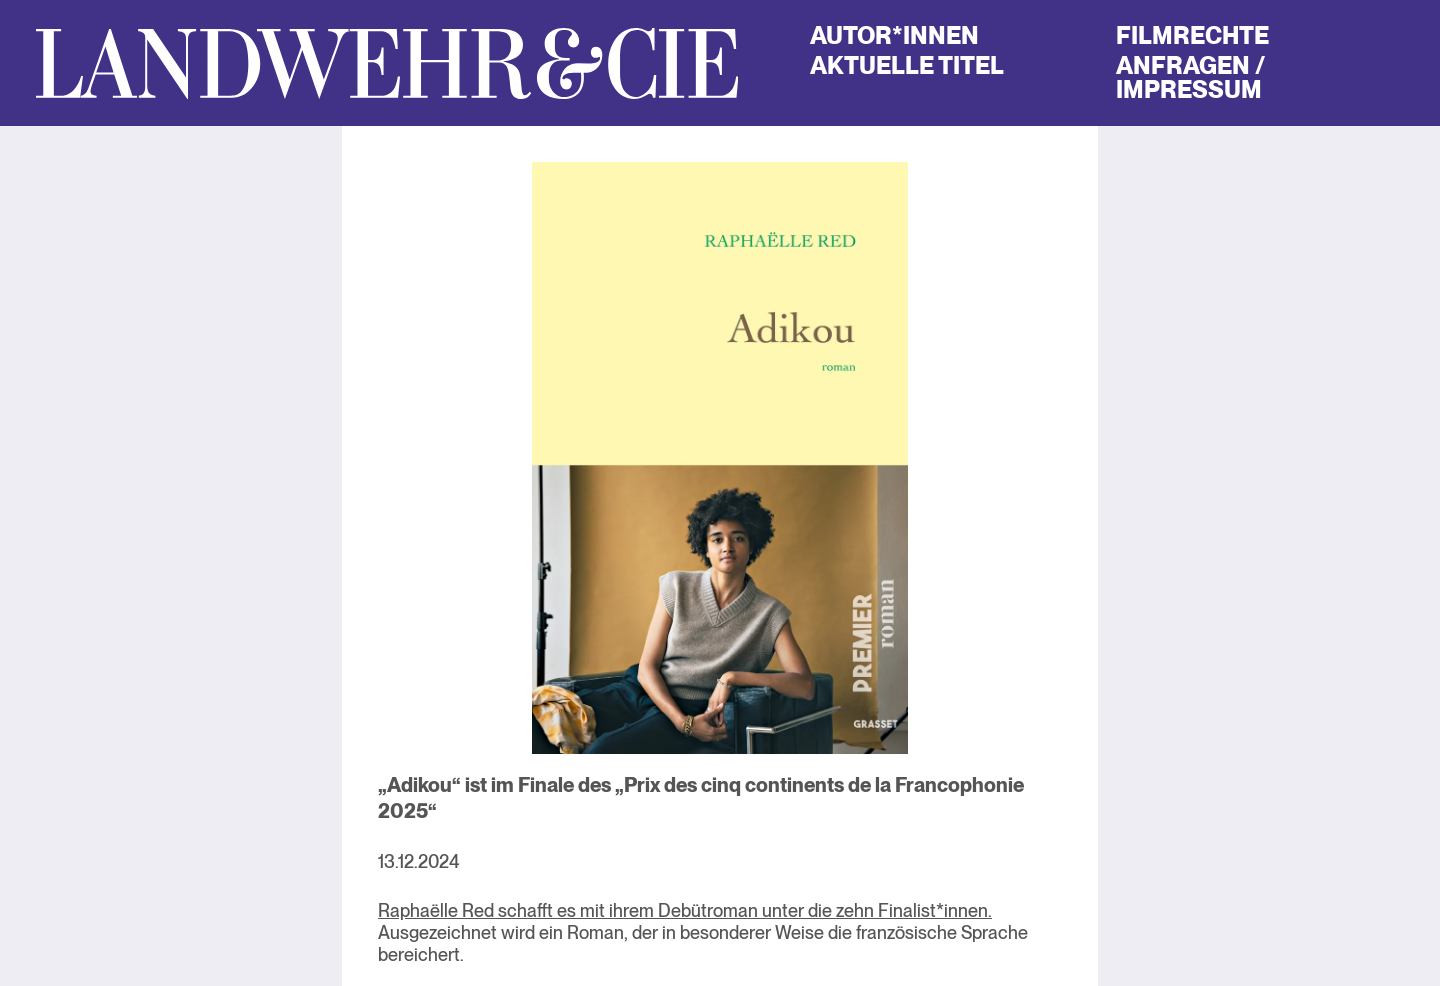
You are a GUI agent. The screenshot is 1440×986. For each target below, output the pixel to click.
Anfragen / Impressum (1190, 77)
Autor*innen (894, 35)
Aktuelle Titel (907, 65)
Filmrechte (1192, 35)
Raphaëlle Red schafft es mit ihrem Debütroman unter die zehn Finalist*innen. (685, 910)
